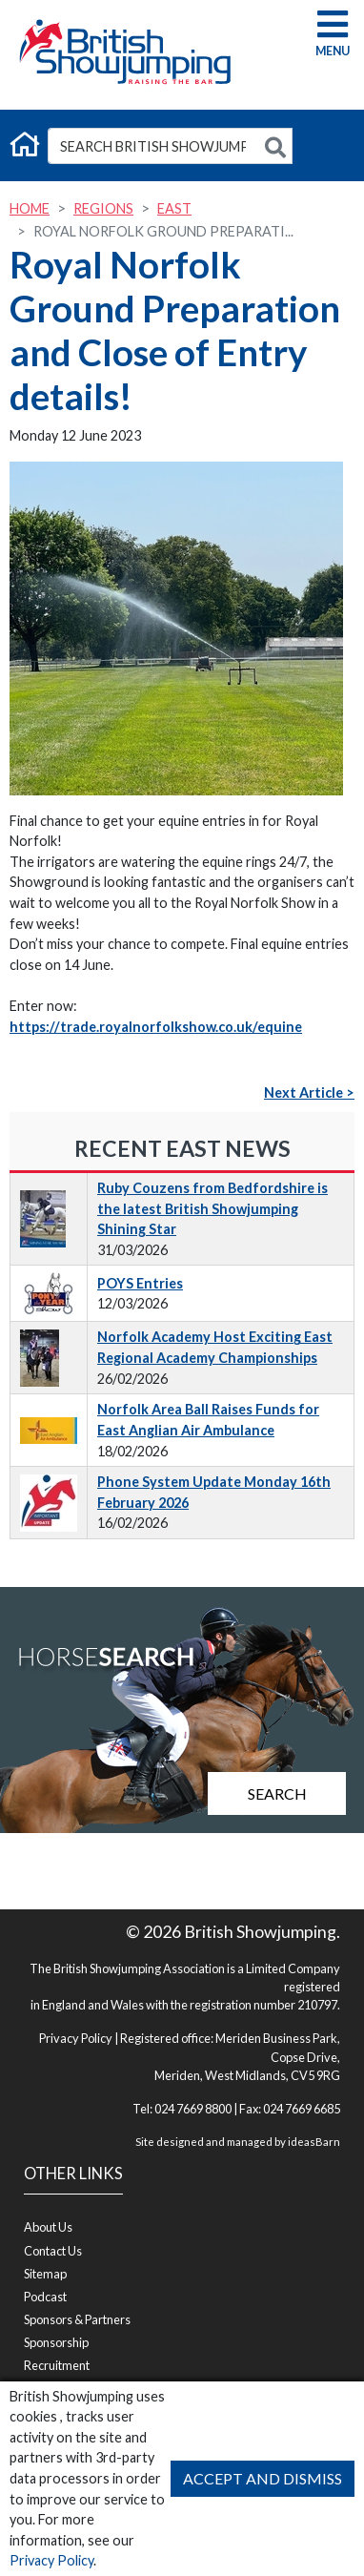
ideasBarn (314, 2141)
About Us (48, 2227)
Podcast (45, 2296)
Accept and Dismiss (262, 2478)
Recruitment (57, 2365)
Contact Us (53, 2250)
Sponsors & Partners (77, 2319)
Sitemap (45, 2273)
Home (30, 208)
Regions (103, 208)
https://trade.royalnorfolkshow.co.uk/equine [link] (156, 1027)
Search (277, 1793)
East (174, 208)
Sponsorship (56, 2342)
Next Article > (309, 1092)
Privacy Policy (51, 2560)
